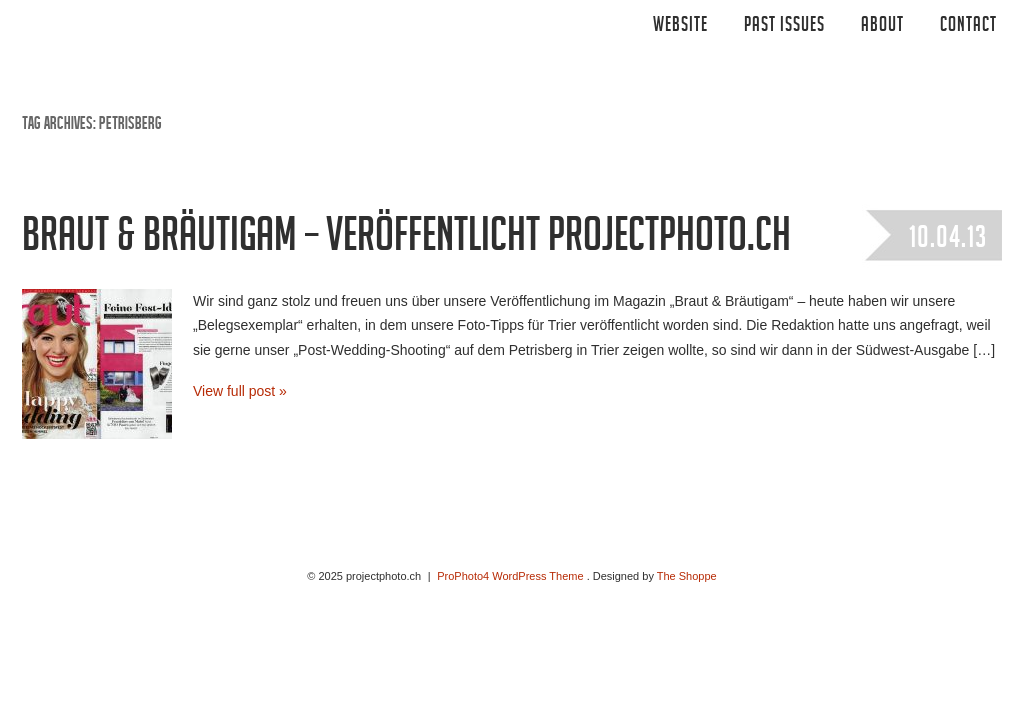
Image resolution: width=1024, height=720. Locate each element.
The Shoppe (687, 576)
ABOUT (882, 27)
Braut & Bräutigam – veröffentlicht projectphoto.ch (406, 241)
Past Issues (784, 27)
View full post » (240, 391)
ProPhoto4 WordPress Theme (510, 576)
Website (680, 27)
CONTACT (968, 27)
